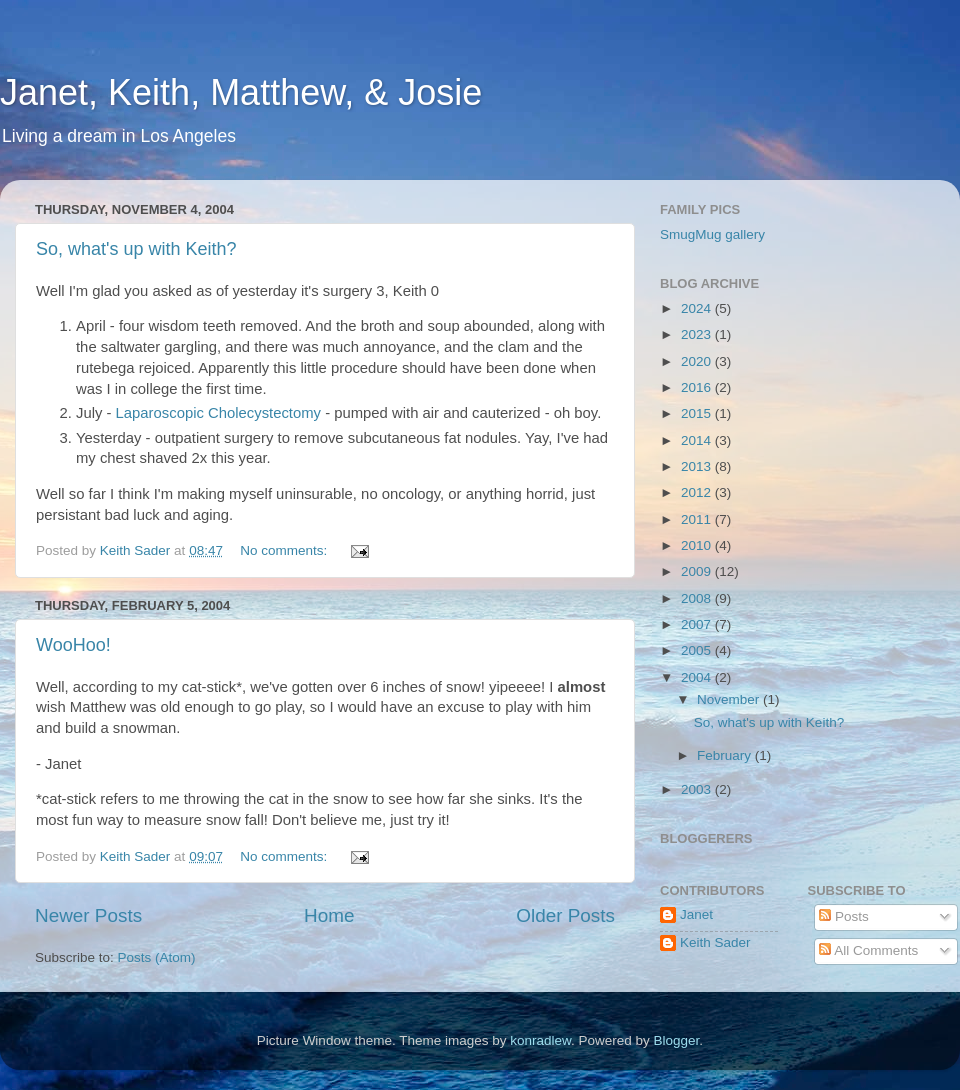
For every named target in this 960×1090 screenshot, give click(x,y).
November (730, 699)
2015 (698, 413)
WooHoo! (73, 645)
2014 (698, 440)
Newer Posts (88, 915)
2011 (698, 519)
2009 (698, 571)
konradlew (540, 1040)
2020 (698, 361)
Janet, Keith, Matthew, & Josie (241, 92)
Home (329, 915)
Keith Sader (715, 942)
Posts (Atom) (157, 957)
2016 (698, 387)
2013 (698, 466)
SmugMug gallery (712, 234)
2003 (698, 789)
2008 (698, 598)
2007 (698, 624)
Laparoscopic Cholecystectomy (218, 413)
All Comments (868, 950)
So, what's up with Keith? (136, 249)
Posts (844, 916)
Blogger (677, 1040)
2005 (698, 650)
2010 (698, 545)
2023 (698, 334)
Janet (696, 914)
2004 (698, 677)
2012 (698, 492)
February (726, 755)
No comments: (285, 550)
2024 (698, 308)
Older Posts (565, 915)
